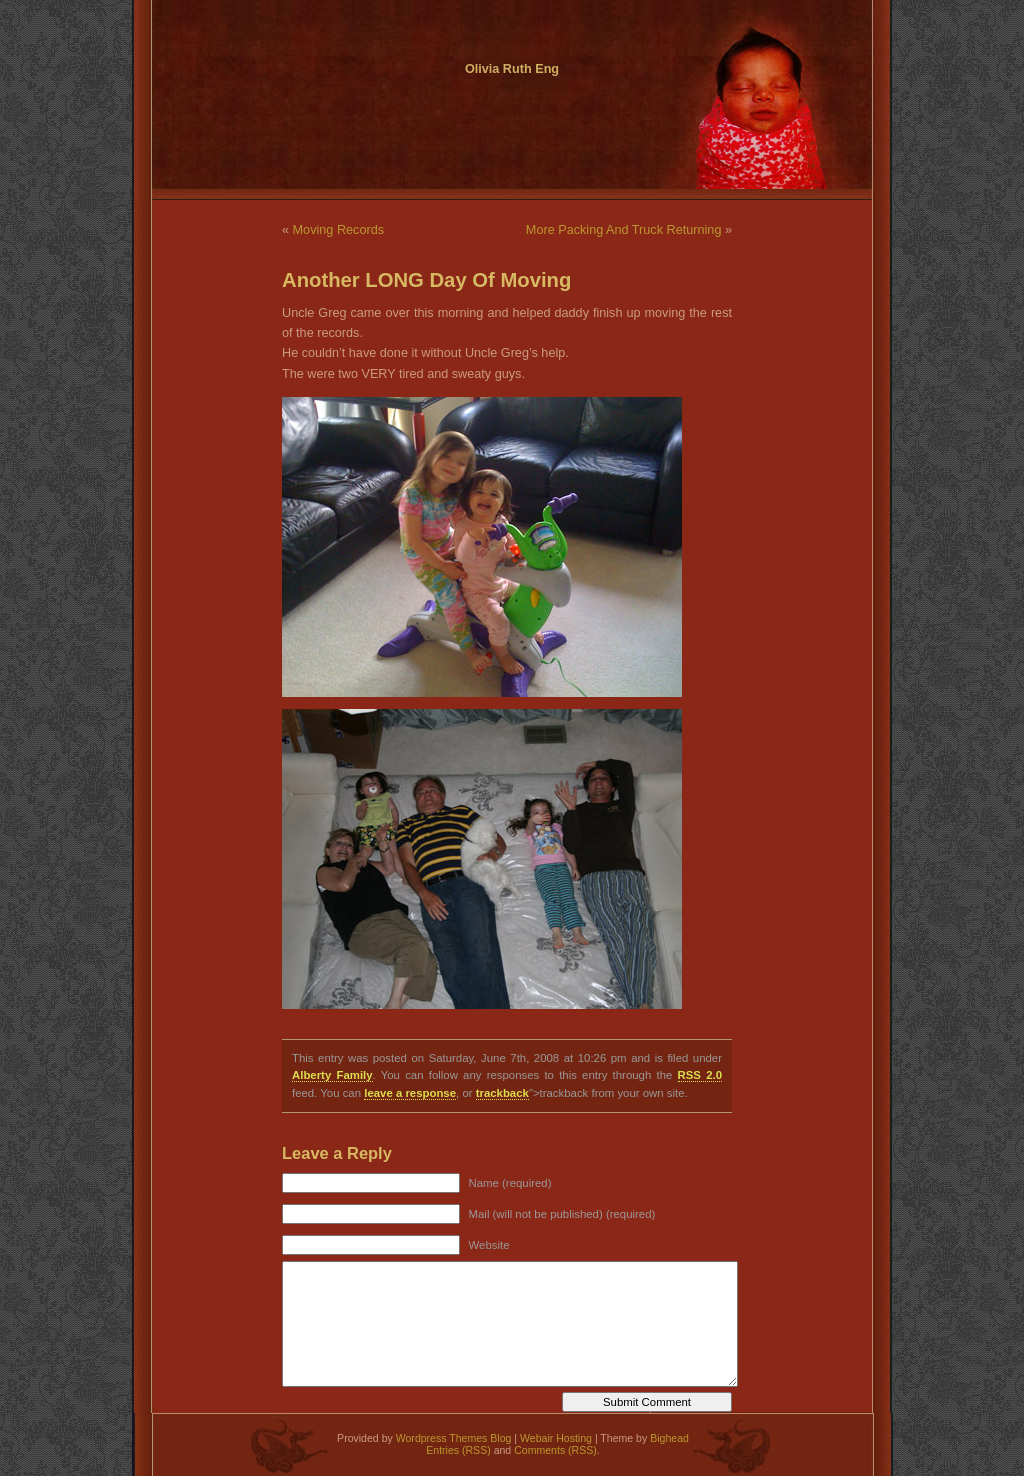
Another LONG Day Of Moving (426, 280)
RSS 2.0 (700, 1075)
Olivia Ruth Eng (512, 69)
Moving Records (338, 230)
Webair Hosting (556, 1438)
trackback (502, 1093)
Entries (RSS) (458, 1450)
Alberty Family (332, 1075)
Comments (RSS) (555, 1450)
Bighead (669, 1438)
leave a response (410, 1093)
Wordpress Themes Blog (454, 1438)
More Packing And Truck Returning (624, 230)
